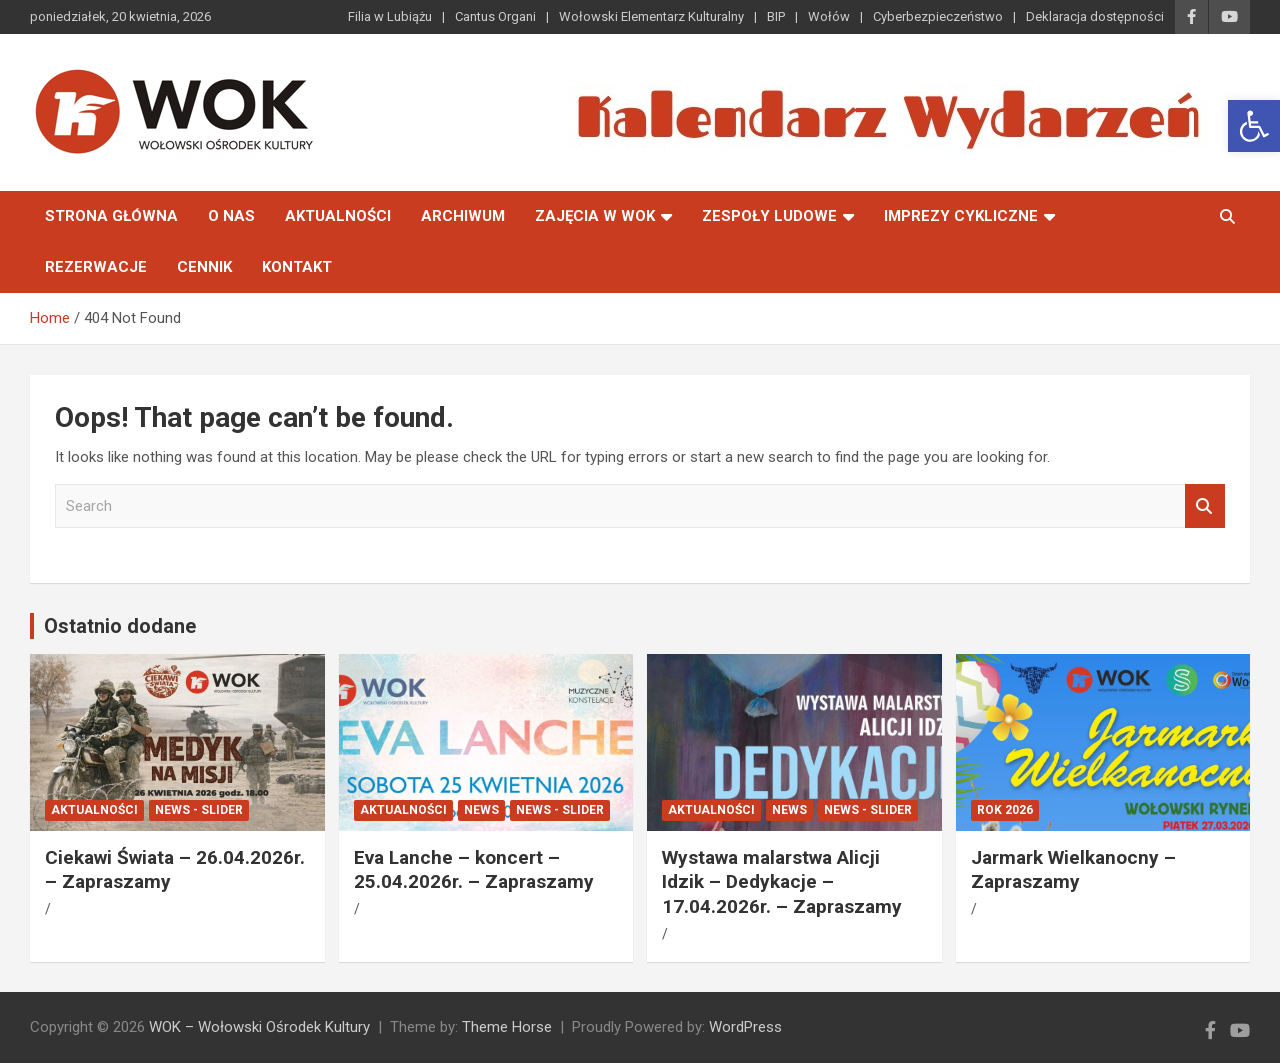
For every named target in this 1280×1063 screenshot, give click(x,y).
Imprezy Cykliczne (961, 216)
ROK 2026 (1005, 810)
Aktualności (338, 216)
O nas (231, 216)
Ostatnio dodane (120, 626)
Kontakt (297, 267)
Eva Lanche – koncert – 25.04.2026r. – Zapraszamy (474, 870)
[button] (1254, 126)
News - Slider (199, 810)
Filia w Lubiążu (390, 16)
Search (1205, 506)
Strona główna (111, 216)
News (481, 810)
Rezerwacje (96, 267)
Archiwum (463, 216)
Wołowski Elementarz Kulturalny (651, 16)
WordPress (745, 1027)
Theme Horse (507, 1027)
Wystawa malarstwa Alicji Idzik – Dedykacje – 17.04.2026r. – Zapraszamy (782, 882)
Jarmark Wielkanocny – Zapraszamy (1073, 870)
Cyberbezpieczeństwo (938, 16)
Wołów (829, 16)
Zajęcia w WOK (595, 216)
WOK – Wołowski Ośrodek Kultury (259, 1027)
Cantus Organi (495, 16)
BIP (776, 16)
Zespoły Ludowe (769, 216)
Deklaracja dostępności (1095, 16)
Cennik (204, 267)
